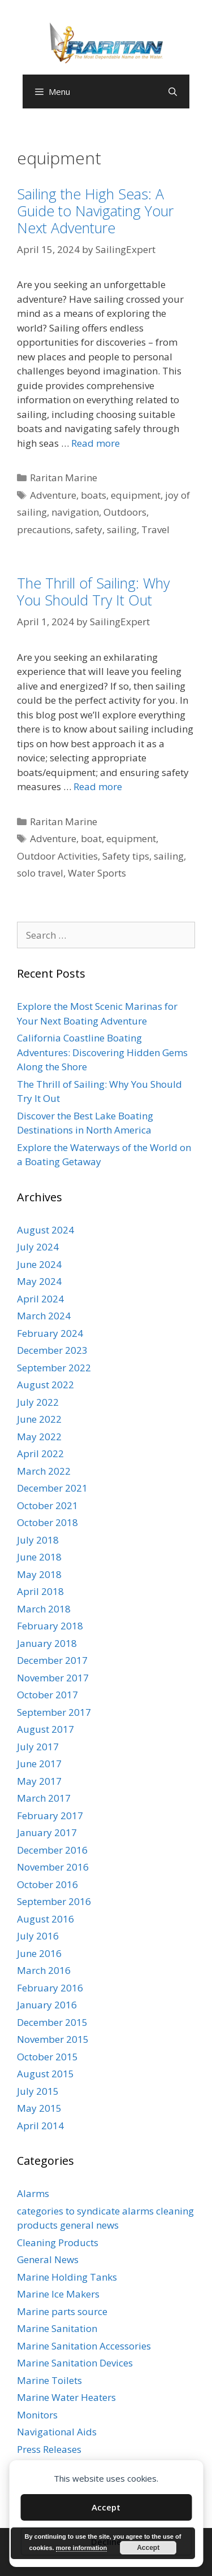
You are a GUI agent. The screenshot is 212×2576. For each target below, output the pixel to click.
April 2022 (40, 1453)
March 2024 (44, 1315)
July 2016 (38, 1935)
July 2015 (38, 2091)
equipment (136, 495)
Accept (106, 2507)
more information (81, 2547)
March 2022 (44, 1470)
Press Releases (49, 2449)
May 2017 (39, 1781)
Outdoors (124, 511)
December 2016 (52, 1849)
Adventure (53, 495)
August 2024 (45, 1229)
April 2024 (40, 1298)
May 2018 (39, 1574)
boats (93, 495)
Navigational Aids (57, 2431)
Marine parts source (62, 2311)
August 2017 (45, 1729)
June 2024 (39, 1264)
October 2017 (47, 1694)
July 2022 (38, 1402)
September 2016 (54, 1901)
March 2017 (44, 1798)
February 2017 (50, 1815)
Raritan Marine (63, 477)
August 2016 (45, 1918)
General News (48, 2259)
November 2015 (53, 2039)
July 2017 (38, 1746)
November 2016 (53, 1866)
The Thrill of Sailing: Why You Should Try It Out (93, 591)
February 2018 (50, 1625)
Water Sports (97, 872)
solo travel (40, 872)
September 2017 (54, 1712)
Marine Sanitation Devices (75, 2362)
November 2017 (53, 1677)
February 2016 (50, 1987)
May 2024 (39, 1281)
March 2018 (44, 1608)
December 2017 (52, 1660)
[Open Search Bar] (172, 91)
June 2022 (39, 1419)
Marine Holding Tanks (67, 2276)
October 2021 (47, 1505)
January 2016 (47, 2004)
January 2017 (47, 1832)
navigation (75, 511)
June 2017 (39, 1763)
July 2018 (38, 1539)
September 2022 (54, 1367)
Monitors (37, 2414)
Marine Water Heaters (66, 2397)
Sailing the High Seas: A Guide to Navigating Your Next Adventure (95, 210)
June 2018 (39, 1556)
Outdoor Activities (57, 855)
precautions (44, 529)
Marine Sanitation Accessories (84, 2345)
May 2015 (39, 2108)
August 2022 (45, 1384)
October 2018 (47, 1522)
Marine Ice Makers (58, 2293)
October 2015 (47, 2056)
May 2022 (39, 1436)
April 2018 (40, 1591)
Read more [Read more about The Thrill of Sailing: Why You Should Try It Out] (97, 786)
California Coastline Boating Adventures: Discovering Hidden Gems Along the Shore (102, 1052)
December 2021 (52, 1487)
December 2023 (52, 1350)
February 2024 (50, 1333)
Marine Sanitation (57, 2328)
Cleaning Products (57, 2242)
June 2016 (39, 1953)
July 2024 (38, 1246)
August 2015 (45, 2073)
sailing (122, 529)
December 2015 (52, 2022)
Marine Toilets (49, 2380)
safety (88, 529)
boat (91, 838)
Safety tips (125, 855)
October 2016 (47, 1884)
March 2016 (44, 1970)
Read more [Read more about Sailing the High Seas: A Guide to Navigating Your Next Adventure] (95, 443)
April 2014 (40, 2125)
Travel (155, 529)
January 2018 (47, 1643)
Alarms (33, 2193)
